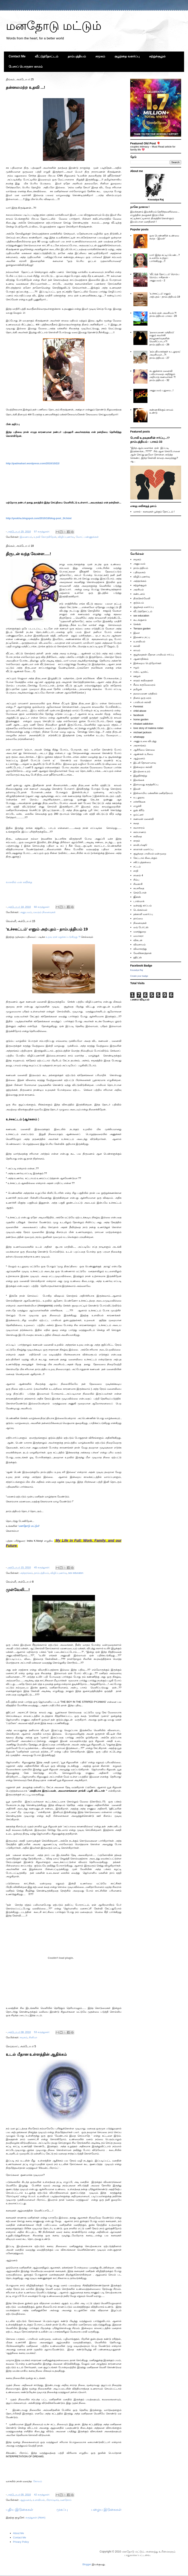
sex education (141, 615)
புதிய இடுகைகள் (19, 2510)
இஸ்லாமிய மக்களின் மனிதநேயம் (153, 793)
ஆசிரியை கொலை (144, 749)
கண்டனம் (139, 593)
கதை (136, 823)
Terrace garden (141, 628)
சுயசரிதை (138, 888)
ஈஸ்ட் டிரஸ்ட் (141, 671)
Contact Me (17, 56)
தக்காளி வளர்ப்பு (143, 914)
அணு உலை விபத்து (144, 741)
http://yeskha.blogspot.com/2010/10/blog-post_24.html (38, 518)
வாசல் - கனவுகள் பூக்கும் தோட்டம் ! (153, 511)
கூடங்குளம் (139, 619)
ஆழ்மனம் (25, 2499)
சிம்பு (136, 879)
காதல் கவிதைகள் (143, 680)
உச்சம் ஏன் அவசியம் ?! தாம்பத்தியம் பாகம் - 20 (163, 314)
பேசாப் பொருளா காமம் (26, 66)
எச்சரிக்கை (139, 801)
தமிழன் (137, 689)
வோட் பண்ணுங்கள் (87, 536)
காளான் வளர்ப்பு (143, 849)
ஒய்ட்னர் (138, 814)
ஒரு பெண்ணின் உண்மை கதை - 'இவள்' (164, 237)
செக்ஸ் (137, 624)
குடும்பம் (138, 602)
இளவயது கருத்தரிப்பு (145, 784)
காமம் (136, 650)
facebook (138, 715)
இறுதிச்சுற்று (140, 775)
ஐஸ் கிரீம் (138, 810)
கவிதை (137, 836)
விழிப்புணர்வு (66, 536)
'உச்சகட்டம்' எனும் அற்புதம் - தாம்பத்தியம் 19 (47, 929)
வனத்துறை (139, 931)
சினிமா (33, 2037)
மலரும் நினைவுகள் (44, 912)
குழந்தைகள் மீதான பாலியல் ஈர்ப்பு (153, 654)
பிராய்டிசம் (52, 2499)
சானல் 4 (138, 875)
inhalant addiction (143, 723)
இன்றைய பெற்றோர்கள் (147, 663)
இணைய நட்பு (141, 637)
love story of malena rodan (148, 728)
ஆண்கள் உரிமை (143, 754)
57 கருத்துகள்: (42, 531)
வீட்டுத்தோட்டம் (46, 56)
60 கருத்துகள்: (42, 906)
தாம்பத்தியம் (77, 56)
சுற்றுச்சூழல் (157, 56)
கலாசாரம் (139, 827)
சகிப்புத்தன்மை (142, 862)
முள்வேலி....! (18, 1590)
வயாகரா (138, 935)
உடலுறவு (138, 797)
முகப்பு (62, 2510)
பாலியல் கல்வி (142, 702)
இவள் (137, 788)
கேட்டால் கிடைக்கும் (145, 857)
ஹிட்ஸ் (137, 957)
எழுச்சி (137, 806)
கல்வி (136, 645)
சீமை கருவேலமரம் (144, 684)
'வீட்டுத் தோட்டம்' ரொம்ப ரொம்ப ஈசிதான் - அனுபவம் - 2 (164, 277)
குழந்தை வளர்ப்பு (127, 56)
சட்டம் (137, 866)
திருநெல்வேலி (141, 598)
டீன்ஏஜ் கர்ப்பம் (142, 905)
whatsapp (138, 736)
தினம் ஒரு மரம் (142, 697)
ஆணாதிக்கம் (140, 658)
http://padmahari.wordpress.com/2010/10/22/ (33, 463)
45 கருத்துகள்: (42, 1567)
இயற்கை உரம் (141, 771)
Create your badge (139, 976)
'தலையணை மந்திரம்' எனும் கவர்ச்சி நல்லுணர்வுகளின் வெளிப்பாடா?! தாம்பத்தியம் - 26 (161, 338)
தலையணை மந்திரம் (145, 693)
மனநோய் (65, 2499)
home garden (140, 719)
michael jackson (142, 732)
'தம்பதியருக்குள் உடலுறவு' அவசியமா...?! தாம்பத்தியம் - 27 (164, 354)
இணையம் (26, 536)
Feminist (138, 706)
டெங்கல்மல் (140, 909)
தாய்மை (138, 918)
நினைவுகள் (140, 922)
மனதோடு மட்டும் (53, 25)
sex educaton (75, 1572)
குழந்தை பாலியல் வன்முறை (149, 853)
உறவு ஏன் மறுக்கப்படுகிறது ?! (63, 936)
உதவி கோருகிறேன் (44, 536)
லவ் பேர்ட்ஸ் (140, 927)
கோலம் (38, 2481)
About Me (18, 2533)
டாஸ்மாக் (138, 901)
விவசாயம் (139, 944)
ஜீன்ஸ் (137, 896)
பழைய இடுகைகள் (106, 2510)
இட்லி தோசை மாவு (144, 762)
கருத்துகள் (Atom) (35, 2517)
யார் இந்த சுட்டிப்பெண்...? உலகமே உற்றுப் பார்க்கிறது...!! (164, 257)
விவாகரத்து (140, 948)
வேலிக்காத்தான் (142, 953)
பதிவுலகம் (139, 572)
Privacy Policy (21, 2541)
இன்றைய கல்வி (142, 767)
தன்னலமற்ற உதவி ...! (25, 87)
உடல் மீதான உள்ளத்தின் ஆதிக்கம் (36, 2054)
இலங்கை (138, 779)
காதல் (136, 840)
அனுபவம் (26, 912)
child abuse (139, 710)
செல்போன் (139, 892)
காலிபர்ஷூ (140, 845)
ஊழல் (137, 676)
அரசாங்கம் (139, 745)
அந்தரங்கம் (26, 1572)
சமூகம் (100, 56)
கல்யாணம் (139, 832)
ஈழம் (136, 667)
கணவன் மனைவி (143, 818)
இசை (136, 632)
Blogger (86, 2564)
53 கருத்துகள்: (42, 2032)
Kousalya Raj (136, 970)
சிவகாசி (138, 884)
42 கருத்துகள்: (42, 2494)
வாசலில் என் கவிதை (19, 882)
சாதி (135, 870)
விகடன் (137, 940)
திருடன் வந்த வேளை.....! (28, 554)
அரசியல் (138, 589)
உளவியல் (39, 2499)
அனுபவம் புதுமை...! (161, 390)
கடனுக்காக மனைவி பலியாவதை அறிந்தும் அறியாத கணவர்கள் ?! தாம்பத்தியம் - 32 (162, 375)
